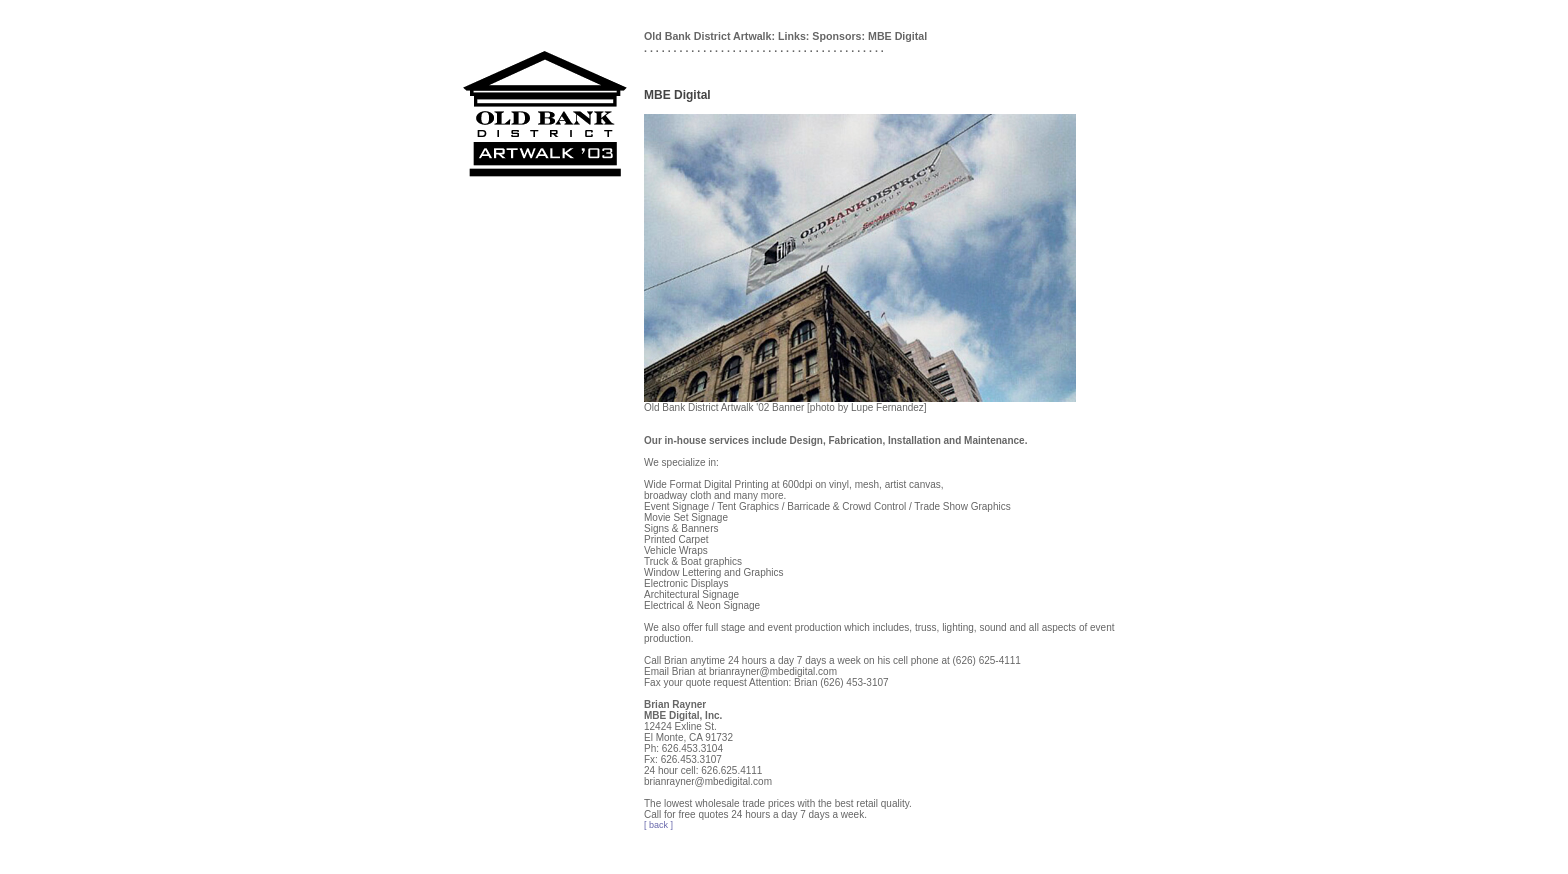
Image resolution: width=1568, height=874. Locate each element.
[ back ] (658, 825)
